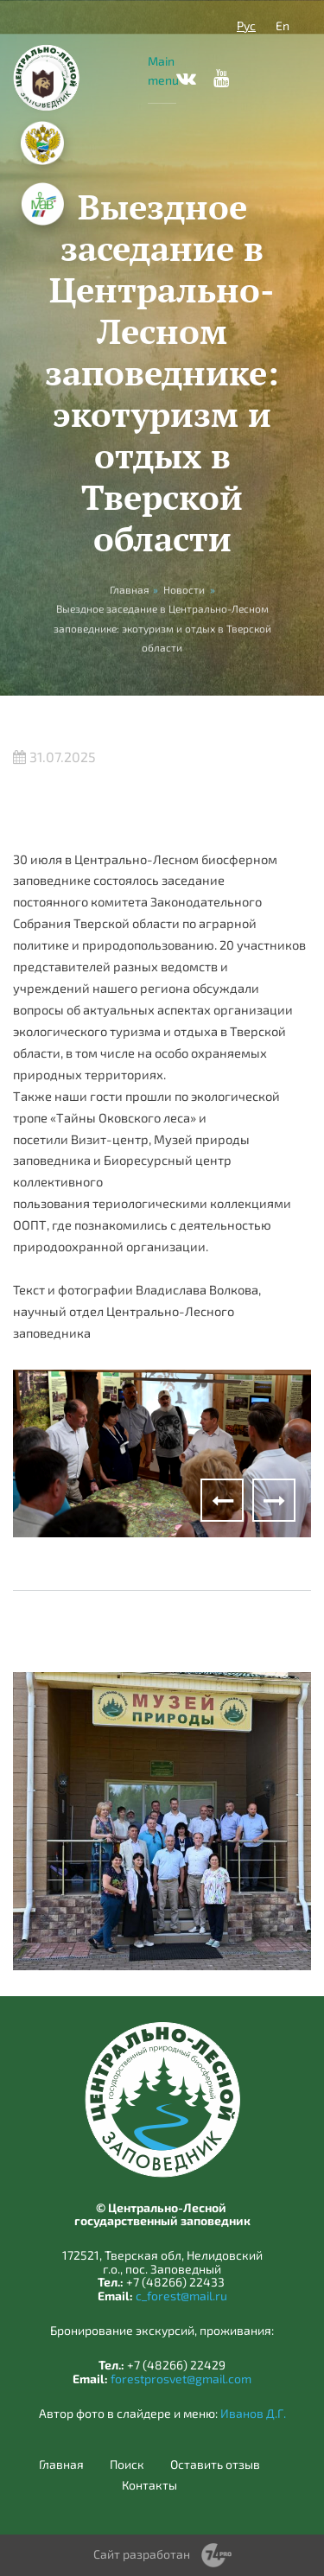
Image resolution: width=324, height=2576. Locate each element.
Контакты (149, 2485)
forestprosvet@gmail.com (181, 2378)
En (282, 25)
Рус (246, 25)
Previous (222, 1500)
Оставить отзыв (215, 2464)
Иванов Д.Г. (253, 2413)
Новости (184, 589)
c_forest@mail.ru (181, 2295)
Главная (61, 2464)
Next (273, 1500)
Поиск (127, 2464)
